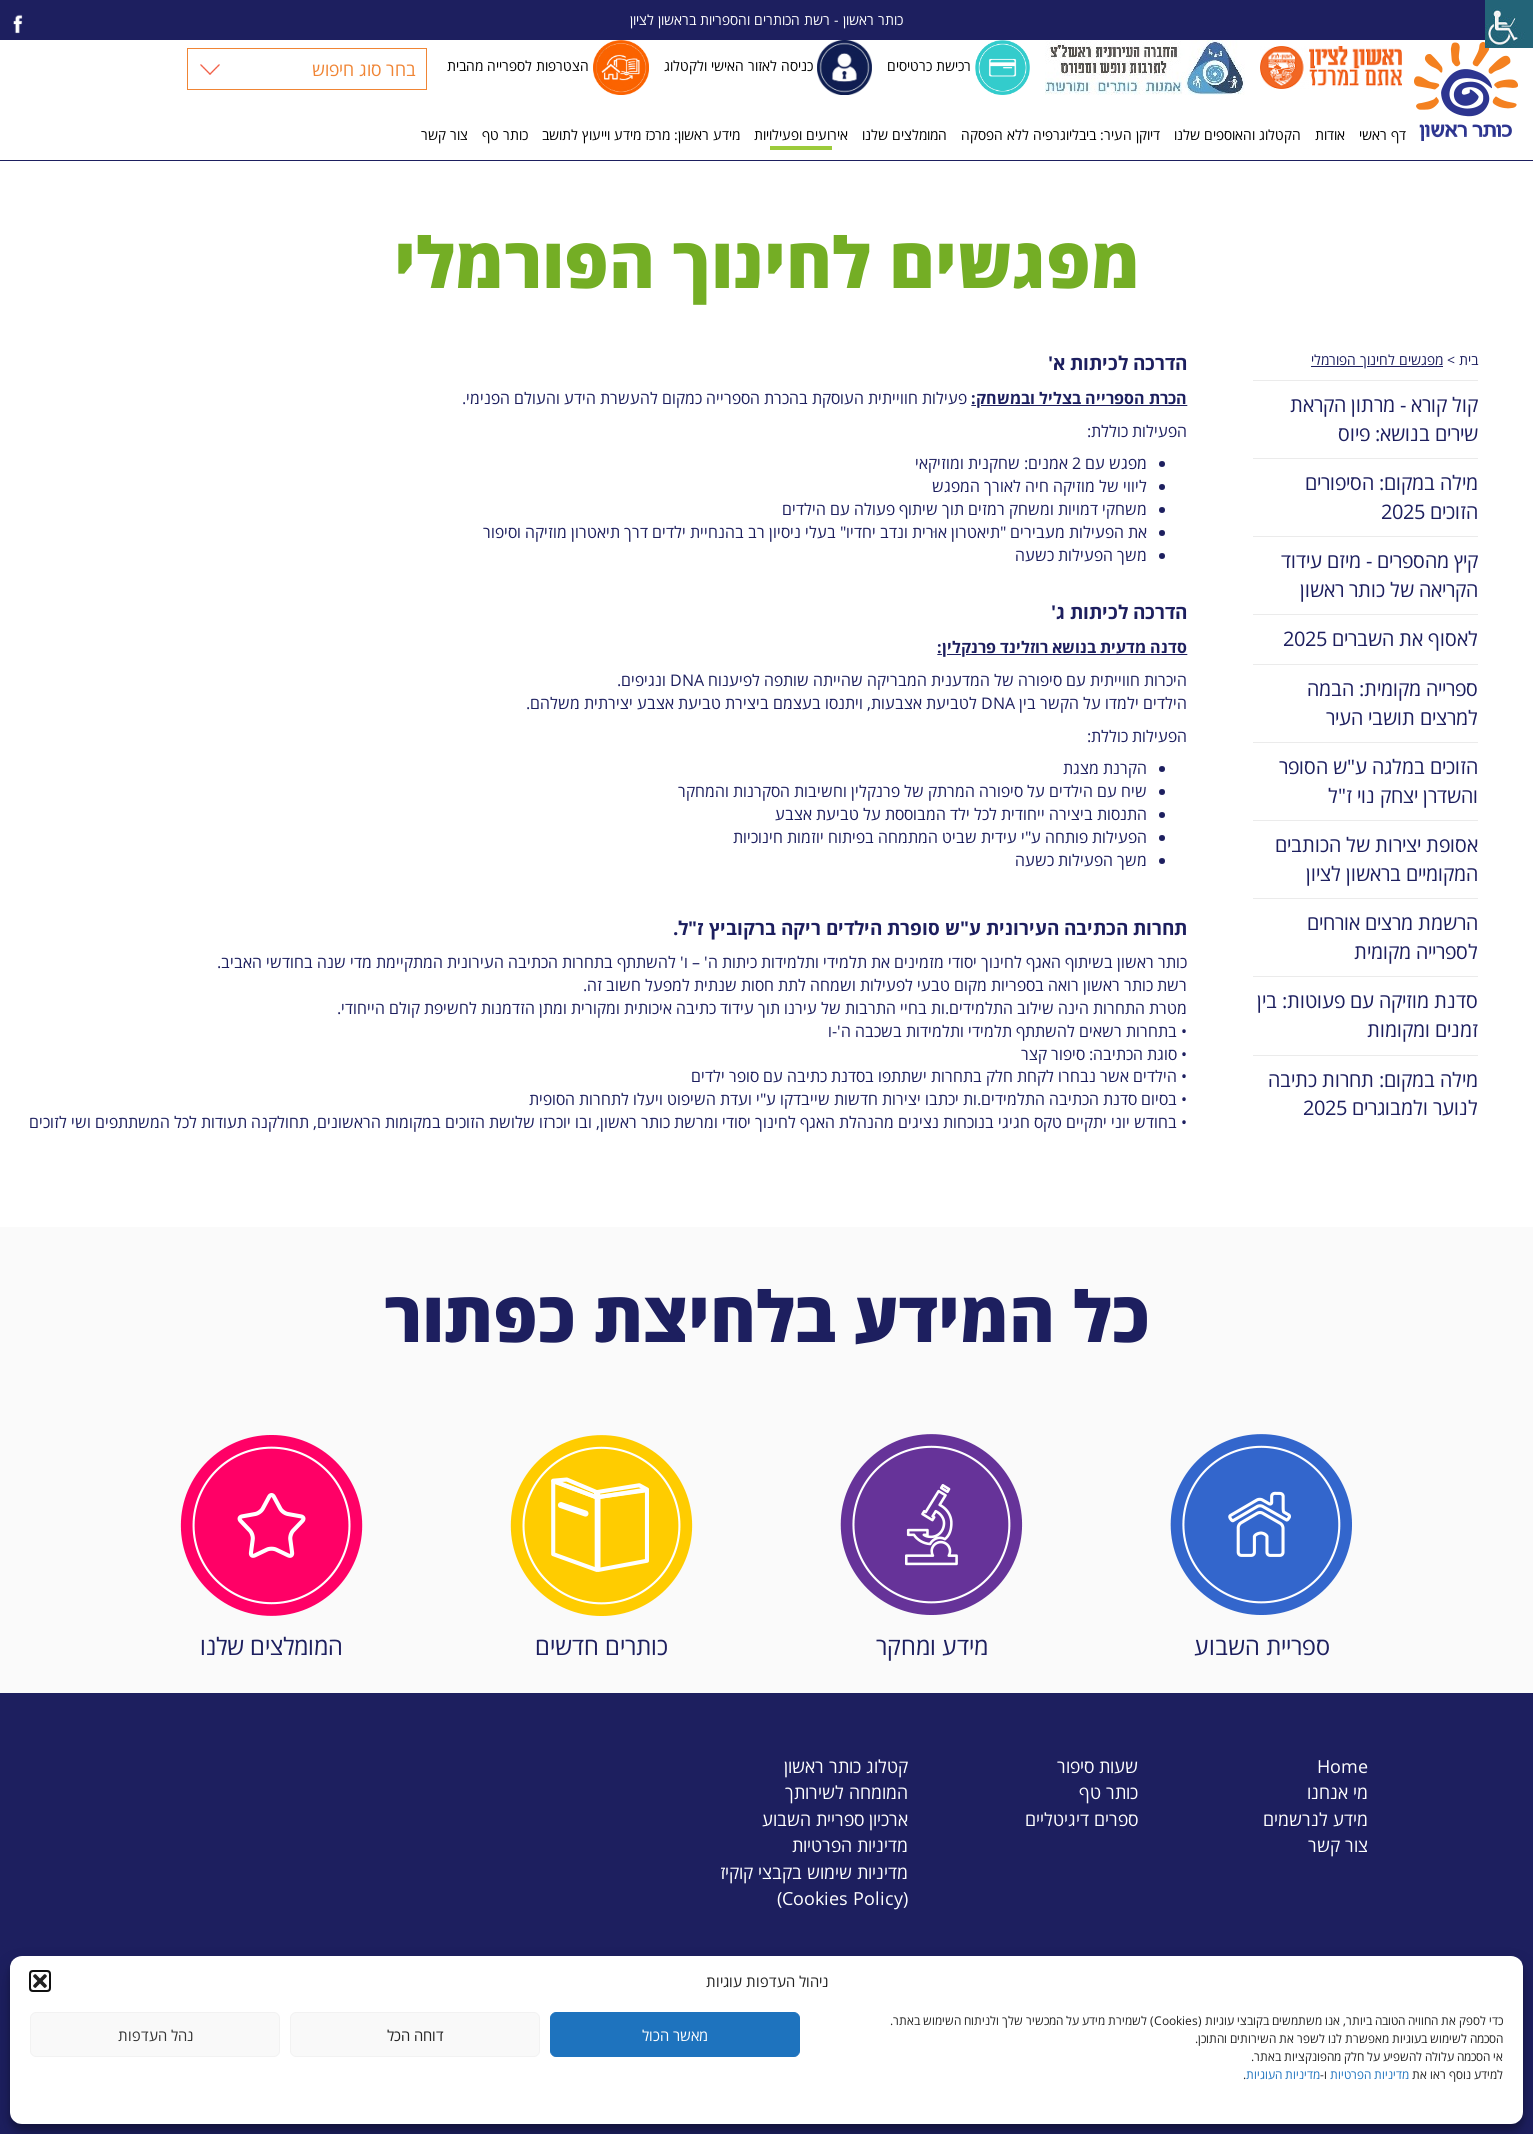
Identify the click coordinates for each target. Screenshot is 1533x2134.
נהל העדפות (155, 2035)
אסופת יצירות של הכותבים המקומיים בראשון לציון (1376, 859)
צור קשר (444, 134)
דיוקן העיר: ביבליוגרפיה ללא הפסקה (1060, 134)
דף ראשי (1382, 134)
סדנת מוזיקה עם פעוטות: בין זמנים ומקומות (1367, 1015)
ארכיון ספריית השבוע (835, 1818)
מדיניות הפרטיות (1369, 2074)
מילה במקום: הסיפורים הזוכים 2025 (1391, 497)
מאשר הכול (675, 2035)
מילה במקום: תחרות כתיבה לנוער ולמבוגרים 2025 (1373, 1094)
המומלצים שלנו (904, 134)
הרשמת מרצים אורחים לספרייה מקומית (1392, 937)
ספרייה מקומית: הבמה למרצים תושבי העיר (1392, 703)
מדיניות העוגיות (1283, 2074)
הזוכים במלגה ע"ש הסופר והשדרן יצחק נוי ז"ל (1378, 781)
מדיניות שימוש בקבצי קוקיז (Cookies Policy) (814, 1884)
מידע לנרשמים (1315, 1818)
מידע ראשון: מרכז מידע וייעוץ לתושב (641, 134)
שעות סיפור (1097, 1765)
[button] (40, 1981)
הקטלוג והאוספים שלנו (1237, 134)
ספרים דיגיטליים (1081, 1818)
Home (1342, 1765)
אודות (1330, 134)
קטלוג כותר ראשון (846, 1765)
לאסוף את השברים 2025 (1380, 638)
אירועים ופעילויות (801, 134)
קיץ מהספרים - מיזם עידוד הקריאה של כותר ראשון (1379, 575)
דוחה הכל (415, 2035)
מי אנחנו (1337, 1791)
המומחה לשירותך (846, 1791)
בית (1468, 359)
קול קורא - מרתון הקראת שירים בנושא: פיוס (1384, 419)
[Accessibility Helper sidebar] (1509, 24)
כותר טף (505, 134)
